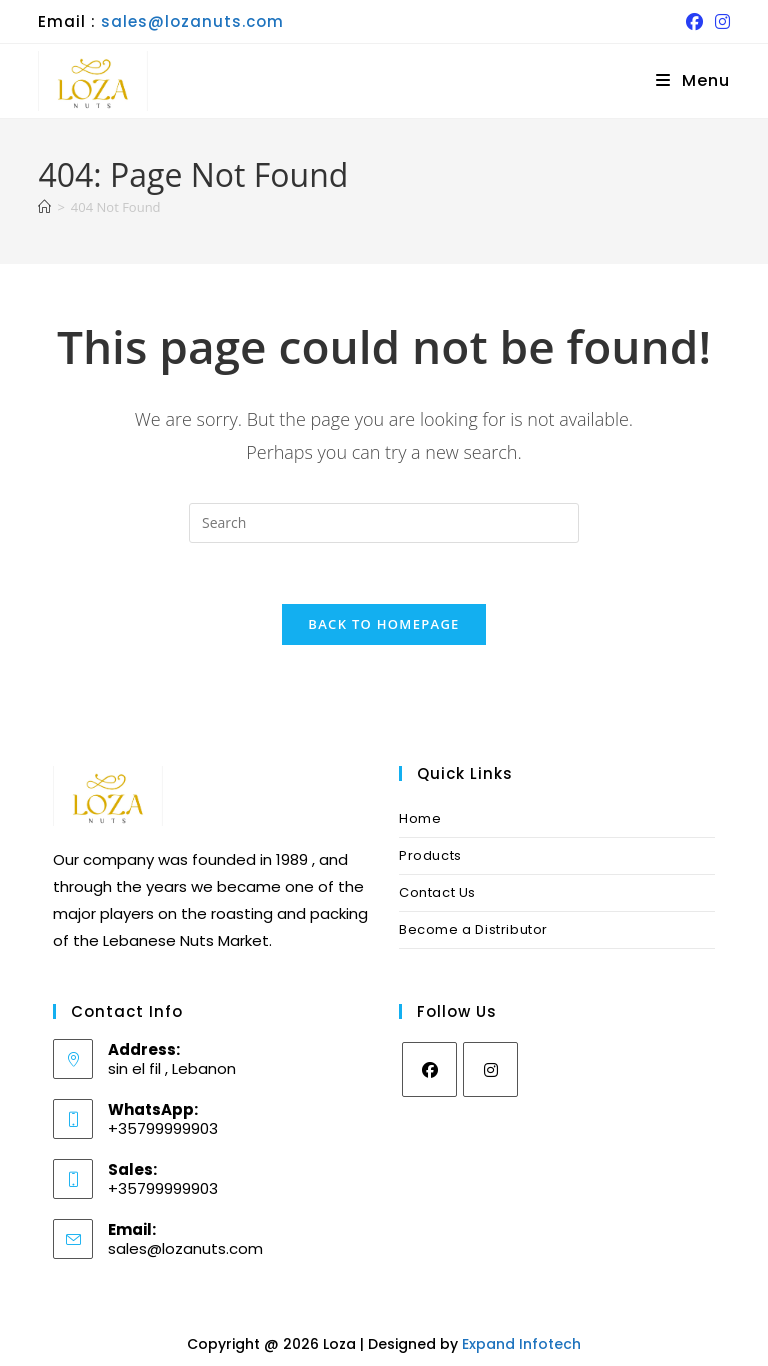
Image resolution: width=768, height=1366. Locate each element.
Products (430, 855)
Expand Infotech (521, 1344)
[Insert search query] (384, 523)
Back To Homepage (383, 624)
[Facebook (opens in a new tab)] (694, 22)
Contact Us (437, 892)
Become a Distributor (473, 929)
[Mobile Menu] (693, 80)
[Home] (44, 207)
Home (420, 818)
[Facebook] (429, 1069)
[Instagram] (490, 1069)
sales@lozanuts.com (192, 21)
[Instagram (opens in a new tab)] (719, 22)
